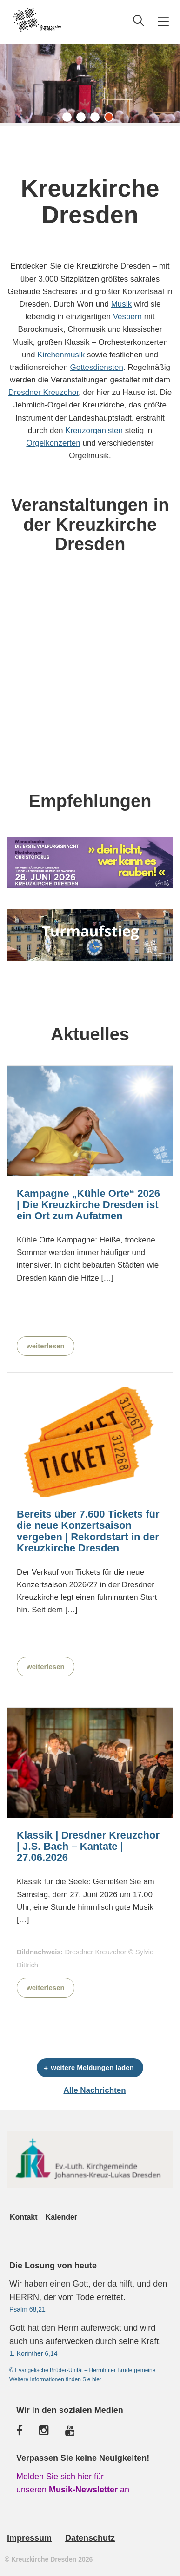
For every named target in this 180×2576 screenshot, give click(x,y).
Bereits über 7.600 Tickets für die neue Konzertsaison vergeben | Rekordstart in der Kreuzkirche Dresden (88, 1531)
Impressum (29, 2538)
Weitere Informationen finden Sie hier (55, 2379)
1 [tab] (69, 119)
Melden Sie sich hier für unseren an (72, 2483)
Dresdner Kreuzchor (43, 392)
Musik (121, 304)
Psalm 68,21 (27, 2309)
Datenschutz (90, 2538)
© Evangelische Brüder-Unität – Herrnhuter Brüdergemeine (82, 2370)
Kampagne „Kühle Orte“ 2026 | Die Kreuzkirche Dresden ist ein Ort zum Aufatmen (88, 1205)
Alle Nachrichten (94, 2090)
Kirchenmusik (61, 354)
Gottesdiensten (96, 367)
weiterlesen (46, 1346)
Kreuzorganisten (94, 430)
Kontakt (24, 2217)
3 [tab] (97, 119)
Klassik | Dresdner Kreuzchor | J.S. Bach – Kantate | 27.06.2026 (88, 1846)
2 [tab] (83, 119)
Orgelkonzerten (53, 443)
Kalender (61, 2217)
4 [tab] (111, 119)
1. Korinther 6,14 (33, 2353)
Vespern (127, 316)
